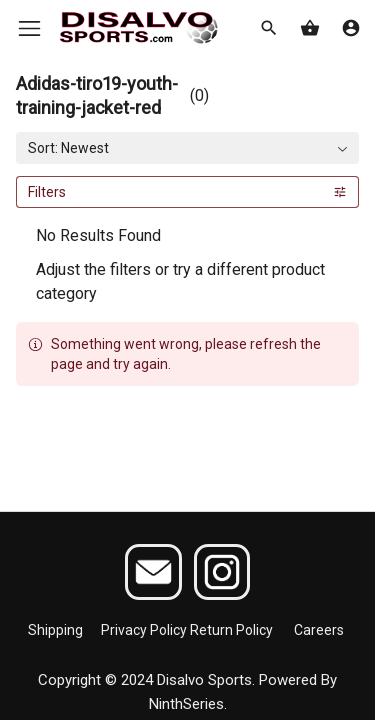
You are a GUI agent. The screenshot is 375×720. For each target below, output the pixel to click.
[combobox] (187, 148)
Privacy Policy (144, 630)
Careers (319, 630)
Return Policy (231, 630)
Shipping (55, 630)
